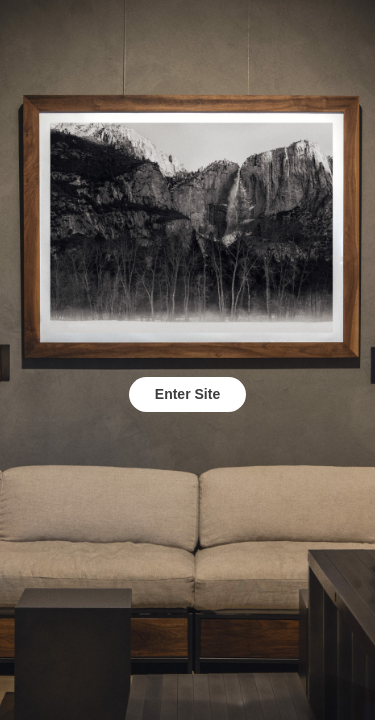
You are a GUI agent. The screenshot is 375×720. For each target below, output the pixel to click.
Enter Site (187, 394)
